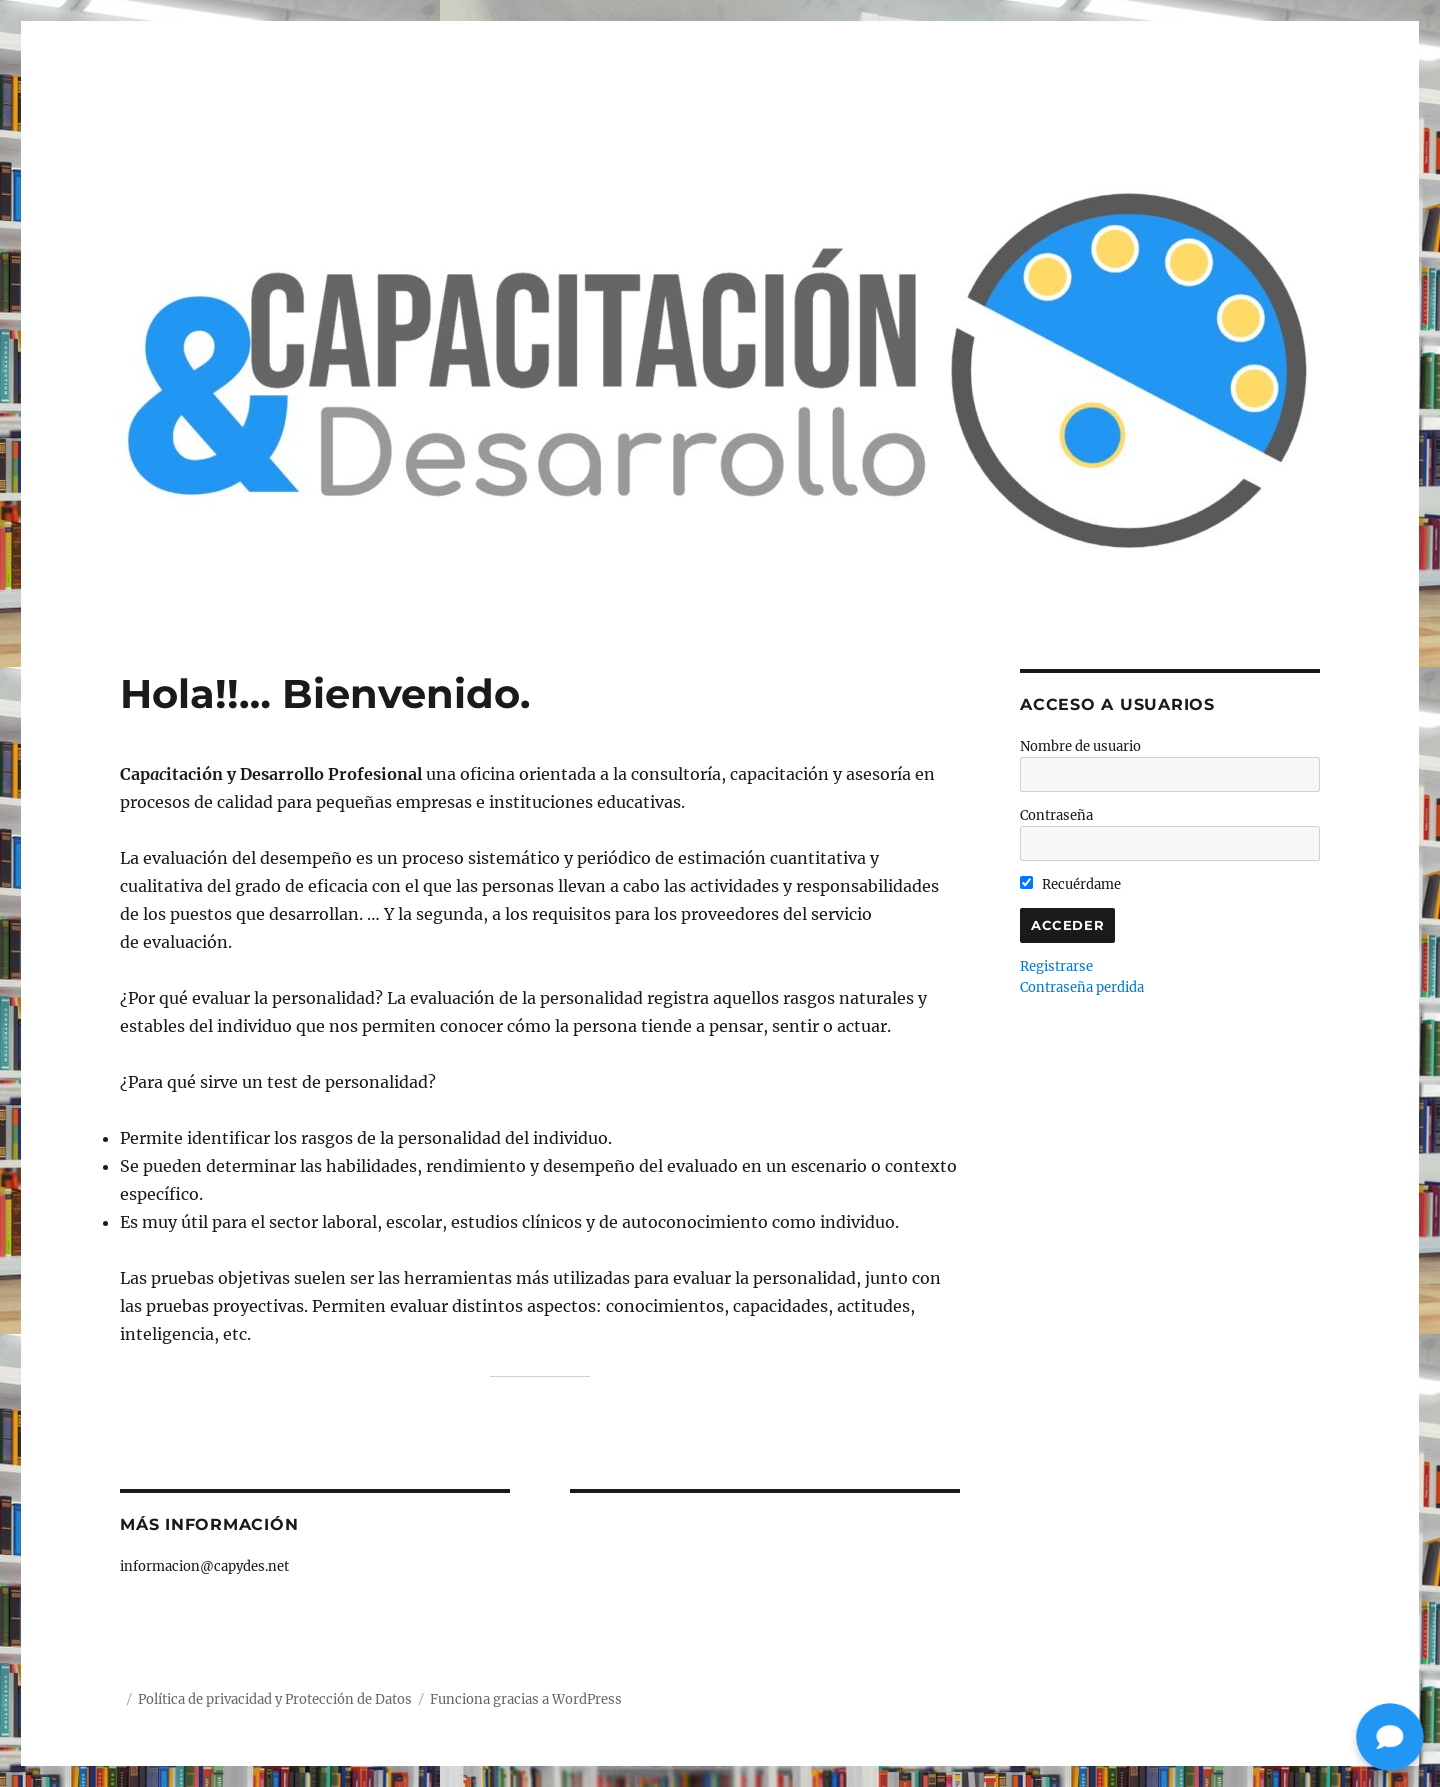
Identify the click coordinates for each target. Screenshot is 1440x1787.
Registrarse (1056, 966)
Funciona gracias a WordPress (526, 1699)
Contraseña (1056, 815)
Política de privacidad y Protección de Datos (275, 1699)
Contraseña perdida (1082, 987)
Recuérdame (1070, 884)
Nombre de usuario (1080, 746)
